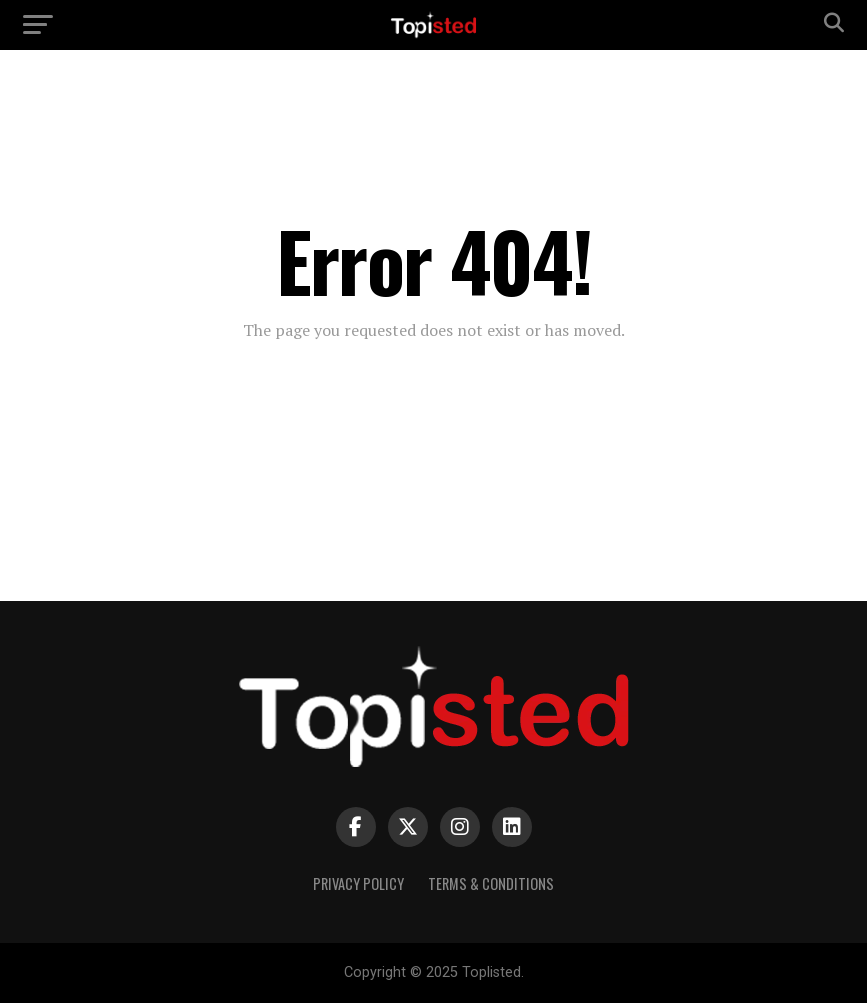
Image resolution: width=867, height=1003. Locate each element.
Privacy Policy (358, 883)
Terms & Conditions (491, 883)
